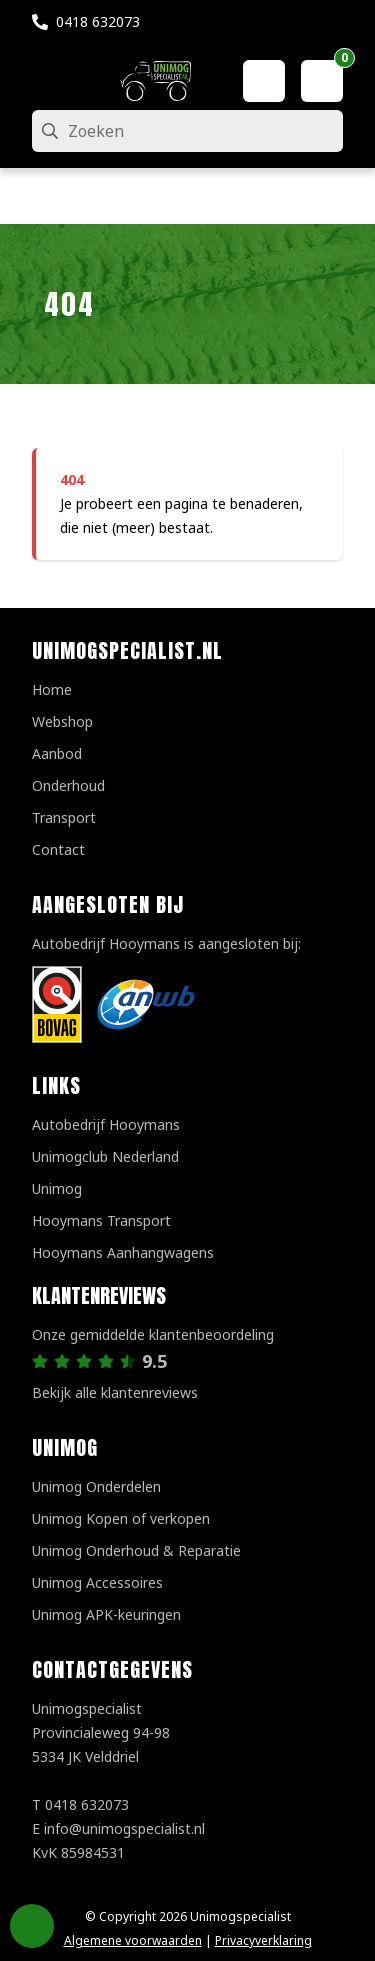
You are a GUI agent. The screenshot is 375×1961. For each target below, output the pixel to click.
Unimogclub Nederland (105, 1156)
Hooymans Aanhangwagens (123, 1252)
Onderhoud (68, 785)
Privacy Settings (32, 1926)
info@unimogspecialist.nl (124, 1828)
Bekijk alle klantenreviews (115, 1392)
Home (52, 689)
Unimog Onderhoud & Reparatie (136, 1550)
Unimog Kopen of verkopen (121, 1518)
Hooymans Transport (101, 1220)
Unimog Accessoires (97, 1582)
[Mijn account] (264, 81)
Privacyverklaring (263, 1940)
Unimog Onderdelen (96, 1486)
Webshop (62, 721)
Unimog (57, 1188)
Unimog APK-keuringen (106, 1614)
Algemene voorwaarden (133, 1940)
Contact (58, 849)
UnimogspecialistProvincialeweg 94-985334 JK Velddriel (101, 1732)
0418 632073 (98, 21)
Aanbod (57, 753)
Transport (64, 817)
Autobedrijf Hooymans (106, 1124)
